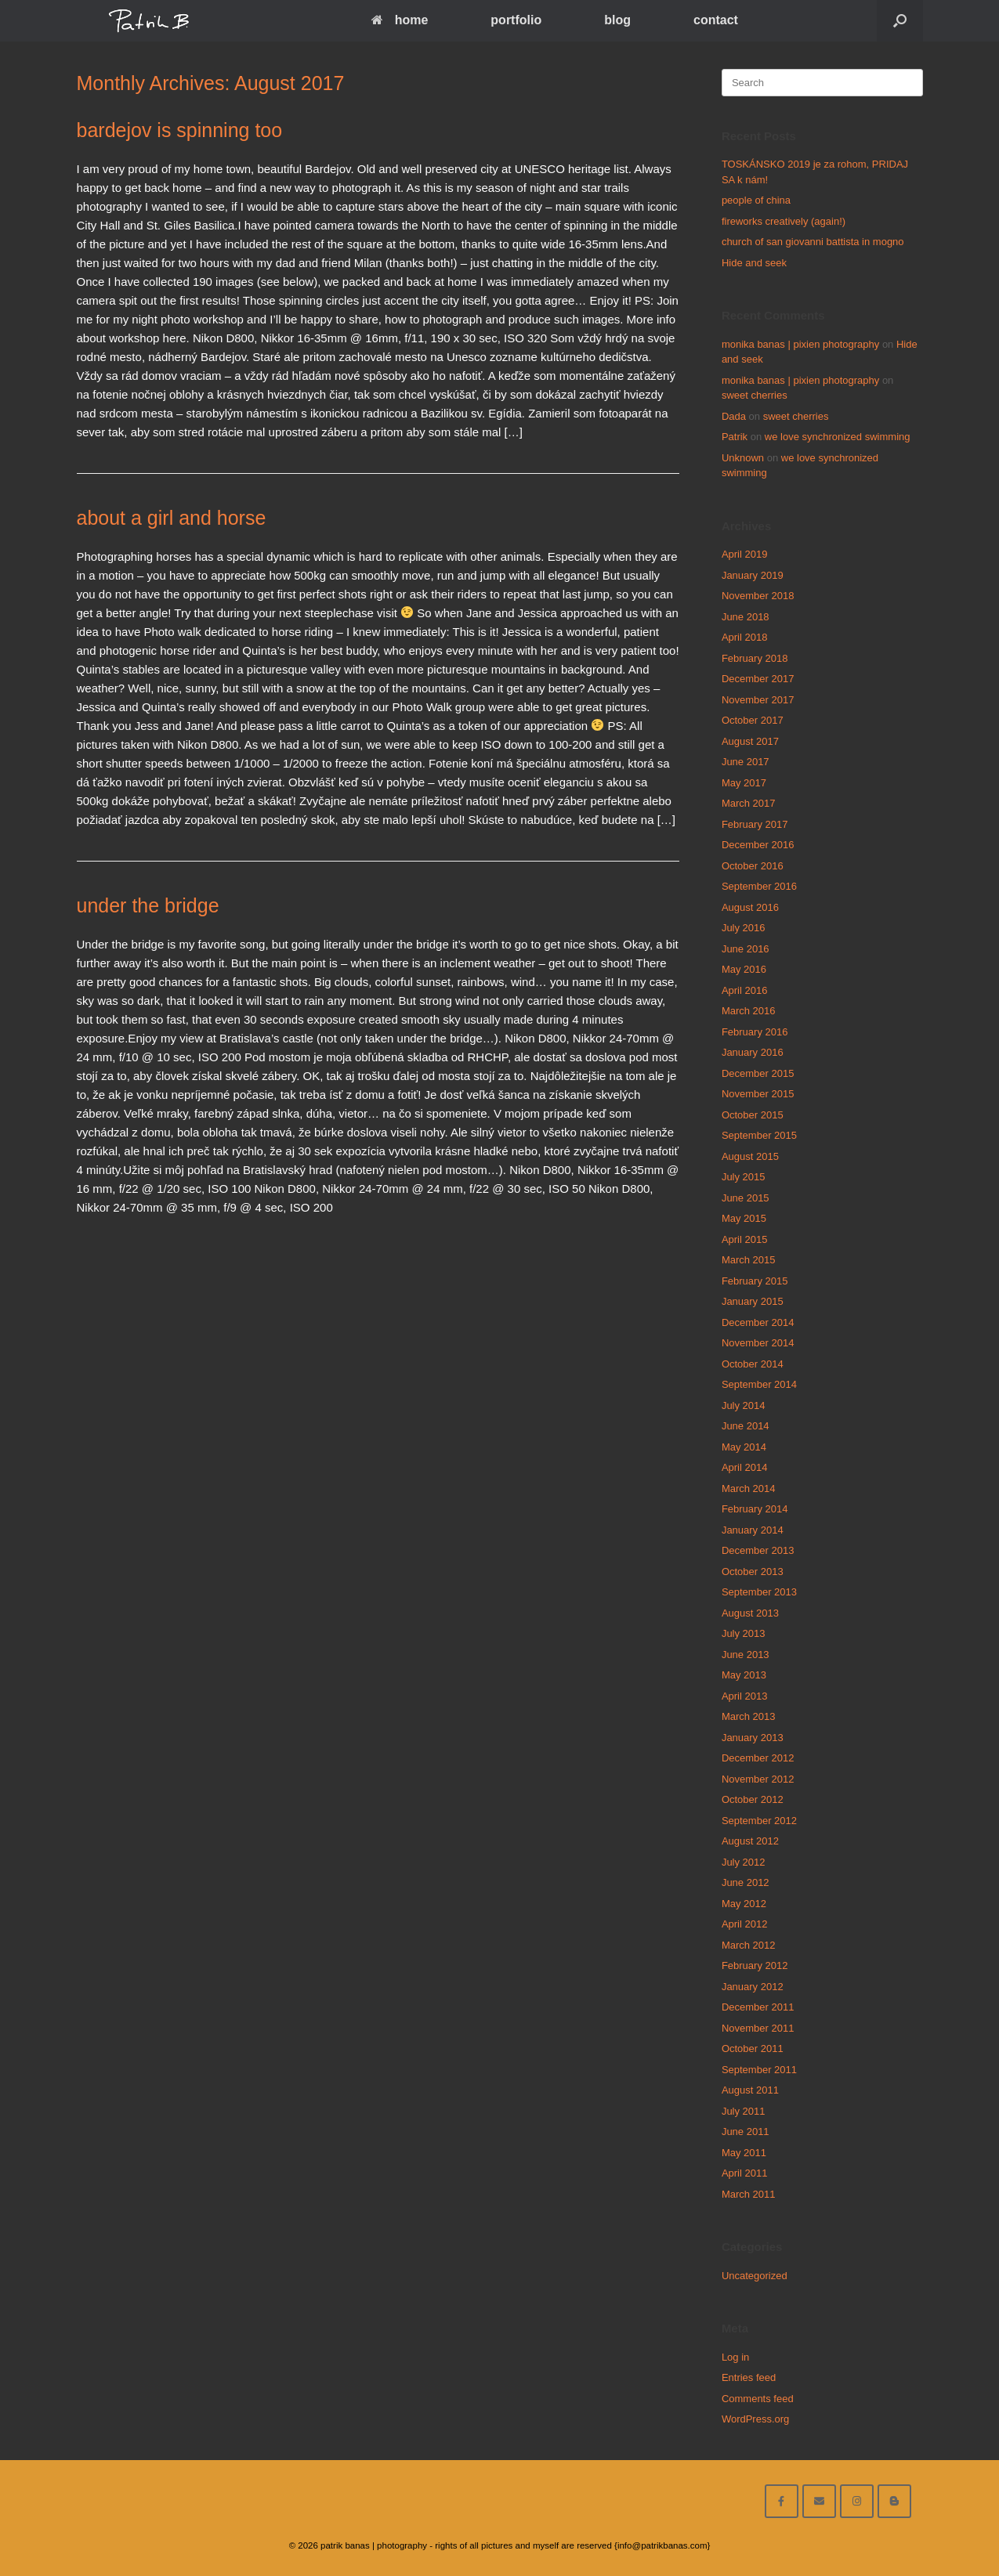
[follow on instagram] (857, 2501)
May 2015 (744, 1218)
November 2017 (758, 700)
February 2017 (755, 824)
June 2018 (745, 617)
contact (715, 20)
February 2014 (755, 1509)
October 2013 (753, 1571)
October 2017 (753, 720)
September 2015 (759, 1135)
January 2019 (753, 575)
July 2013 (744, 1633)
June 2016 (745, 949)
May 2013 (744, 1675)
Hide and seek (754, 263)
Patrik (734, 437)
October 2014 (753, 1364)
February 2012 (755, 1965)
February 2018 (755, 658)
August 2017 (750, 741)
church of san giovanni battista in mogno (813, 241)
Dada (734, 416)
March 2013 (749, 1716)
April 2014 (745, 1467)
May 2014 (744, 1447)
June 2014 (745, 1426)
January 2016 (753, 1052)
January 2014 (753, 1530)
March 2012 (749, 1945)
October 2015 (753, 1115)
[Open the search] (900, 21)
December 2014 (758, 1322)
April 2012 (745, 1924)
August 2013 (750, 1613)
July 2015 (744, 1177)
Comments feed (758, 2398)
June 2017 (745, 762)
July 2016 (744, 928)
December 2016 (758, 845)
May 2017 (744, 783)
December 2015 (758, 1073)
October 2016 (753, 866)
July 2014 (744, 1405)
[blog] (894, 2501)
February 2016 (755, 1032)
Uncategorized (754, 2276)
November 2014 (758, 1343)
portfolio (515, 20)
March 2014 (749, 1488)
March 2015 (749, 1260)
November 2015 (758, 1094)
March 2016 (749, 1011)
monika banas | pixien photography (800, 344)
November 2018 (758, 596)
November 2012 (758, 1779)
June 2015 (745, 1198)
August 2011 (750, 2090)
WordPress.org (755, 2419)
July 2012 (744, 1862)
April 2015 (745, 1239)
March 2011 (749, 2194)
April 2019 (745, 554)
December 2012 (758, 1758)
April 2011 (745, 2173)
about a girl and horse (171, 518)
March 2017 (749, 803)
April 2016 (745, 990)
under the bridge (148, 905)
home (400, 20)
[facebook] (781, 2501)
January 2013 (753, 1737)
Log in (735, 2357)
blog (617, 20)
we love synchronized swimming (837, 437)
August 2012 (750, 1841)
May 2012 (744, 1903)
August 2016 (750, 907)
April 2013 (745, 1696)
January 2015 (753, 1301)
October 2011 (753, 2048)
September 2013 (759, 1592)
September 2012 (759, 1820)
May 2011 (744, 2153)
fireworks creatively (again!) (783, 221)
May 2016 (744, 969)
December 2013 (758, 1550)
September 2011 (759, 2070)
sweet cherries (754, 395)
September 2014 (759, 1384)
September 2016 (759, 886)
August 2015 (750, 1156)
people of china (756, 200)
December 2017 (758, 679)
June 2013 (745, 1654)
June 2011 (745, 2131)
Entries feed (749, 2377)
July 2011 (744, 2111)
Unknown (743, 458)
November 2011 (758, 2028)
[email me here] (819, 2501)
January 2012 (753, 1987)
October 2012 (753, 1799)
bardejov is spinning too (180, 130)
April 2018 (745, 637)
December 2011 (758, 2007)
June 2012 (745, 1882)
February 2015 (755, 1281)
